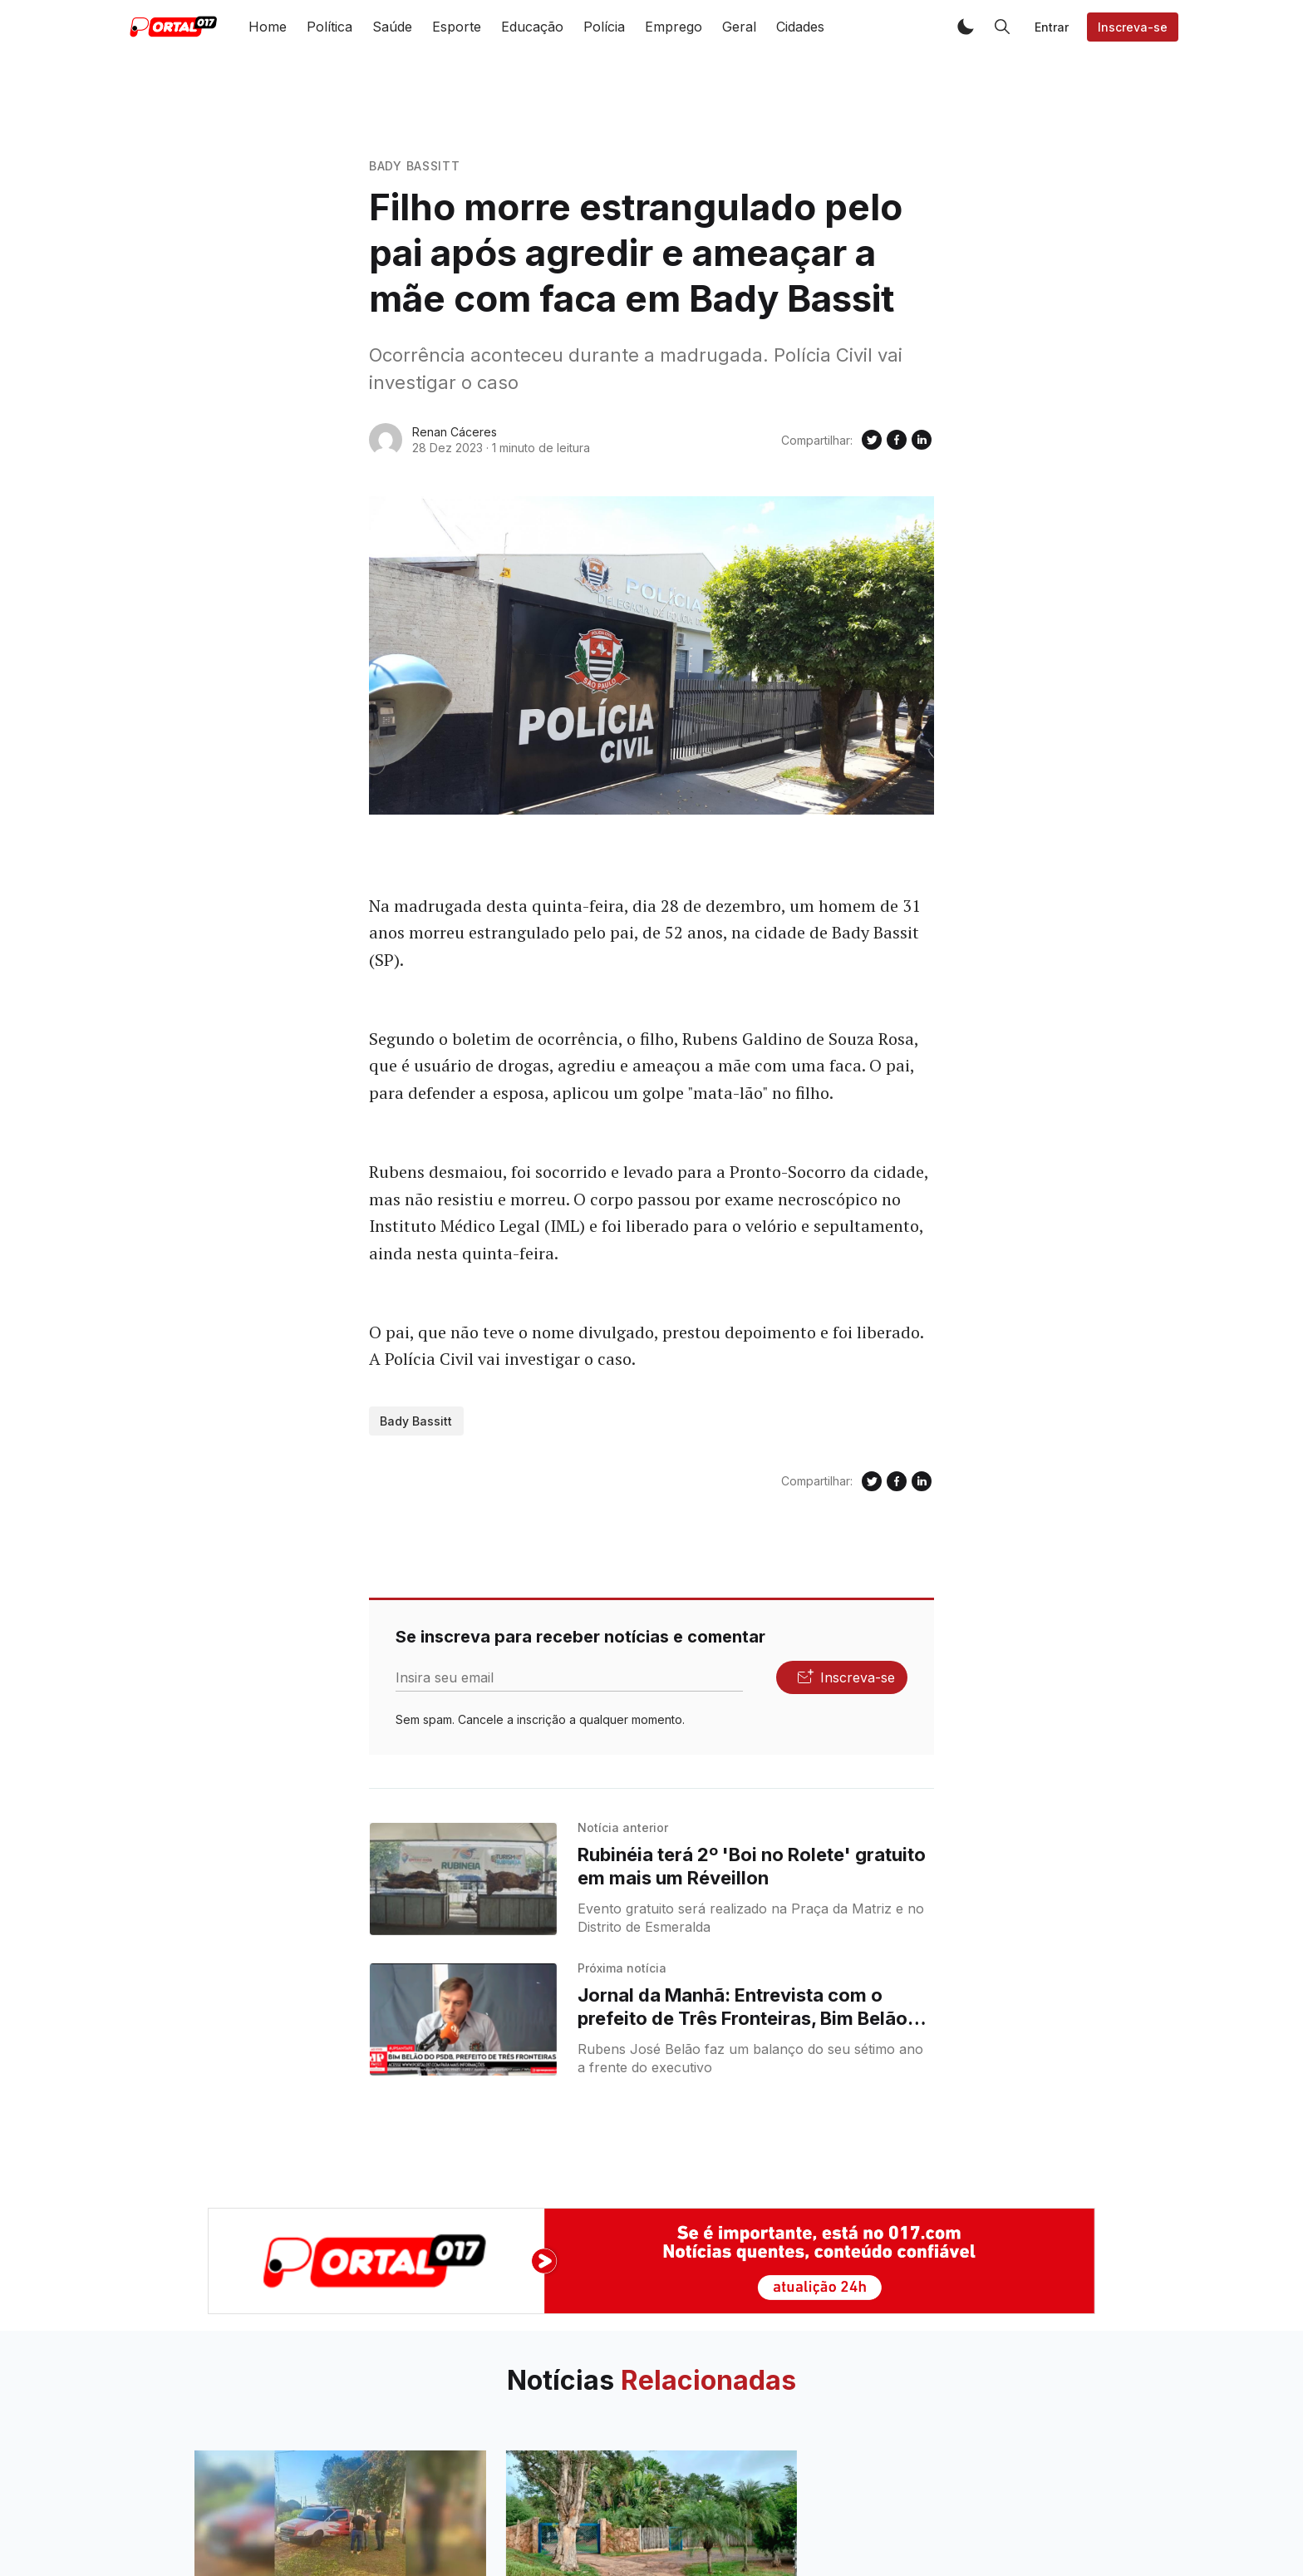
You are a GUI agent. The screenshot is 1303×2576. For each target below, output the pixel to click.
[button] (966, 26)
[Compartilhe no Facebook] (896, 439)
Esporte (456, 26)
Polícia (604, 26)
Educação (532, 26)
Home (267, 26)
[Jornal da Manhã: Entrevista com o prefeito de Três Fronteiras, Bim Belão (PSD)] (463, 2019)
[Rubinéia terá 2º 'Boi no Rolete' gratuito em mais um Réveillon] (463, 1879)
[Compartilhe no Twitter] (871, 439)
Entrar (1052, 27)
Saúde (392, 26)
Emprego (673, 26)
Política (329, 26)
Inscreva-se (1133, 27)
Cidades (800, 26)
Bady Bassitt (414, 166)
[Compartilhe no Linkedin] (921, 439)
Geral (739, 26)
